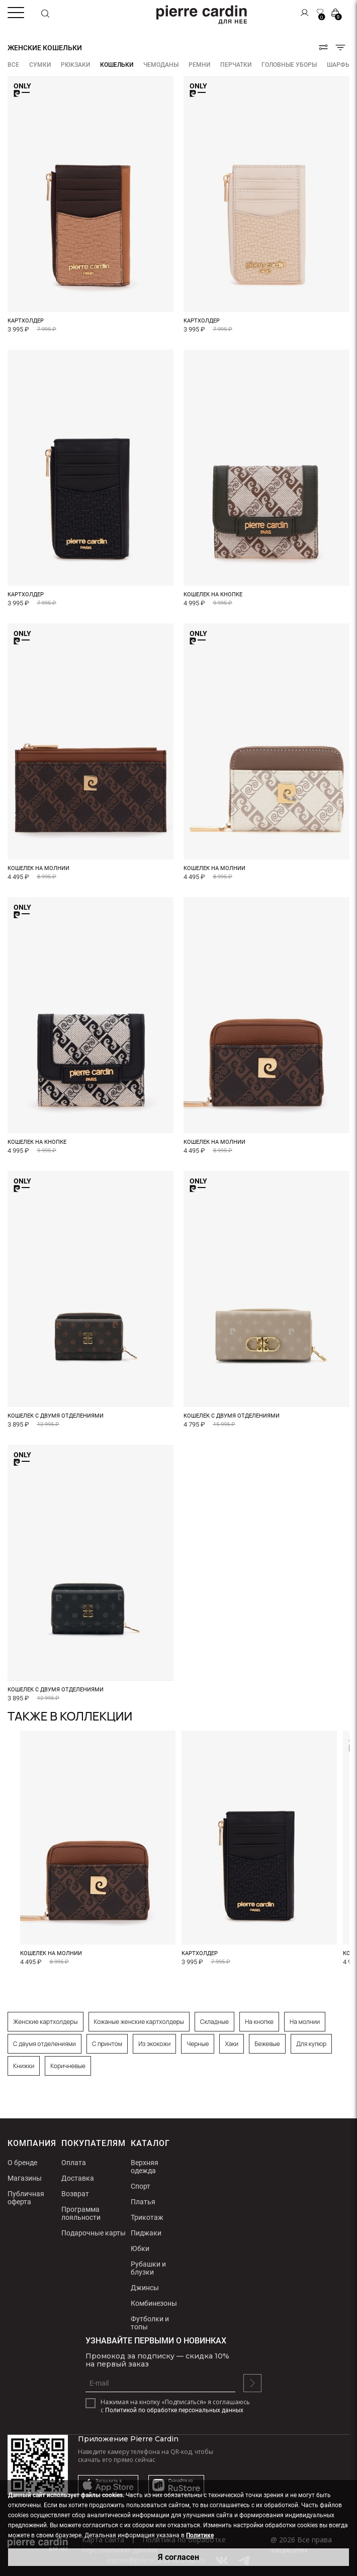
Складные (214, 2021)
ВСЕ (13, 64)
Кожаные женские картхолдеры (139, 2021)
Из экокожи (154, 2044)
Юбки (140, 2248)
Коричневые (67, 2066)
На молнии (305, 2021)
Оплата (73, 2163)
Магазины (25, 2178)
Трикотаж (147, 2217)
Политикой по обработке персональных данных (174, 2410)
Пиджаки (146, 2233)
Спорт (140, 2186)
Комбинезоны (154, 2303)
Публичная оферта (26, 2198)
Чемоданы (160, 64)
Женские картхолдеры (45, 2021)
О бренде (22, 2163)
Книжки (23, 2066)
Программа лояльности (81, 2213)
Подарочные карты (93, 2233)
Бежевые (267, 2044)
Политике (200, 2535)
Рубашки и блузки (148, 2268)
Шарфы (338, 64)
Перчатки (235, 64)
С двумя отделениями (44, 2044)
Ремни (199, 64)
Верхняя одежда (144, 2167)
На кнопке (259, 2021)
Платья (143, 2202)
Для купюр (311, 2044)
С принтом (107, 2044)
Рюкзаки (75, 64)
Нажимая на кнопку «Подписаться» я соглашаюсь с (175, 2406)
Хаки (231, 2044)
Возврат (75, 2194)
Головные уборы (289, 64)
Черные (198, 2044)
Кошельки (116, 64)
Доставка (77, 2178)
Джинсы (145, 2288)
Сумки (40, 64)
